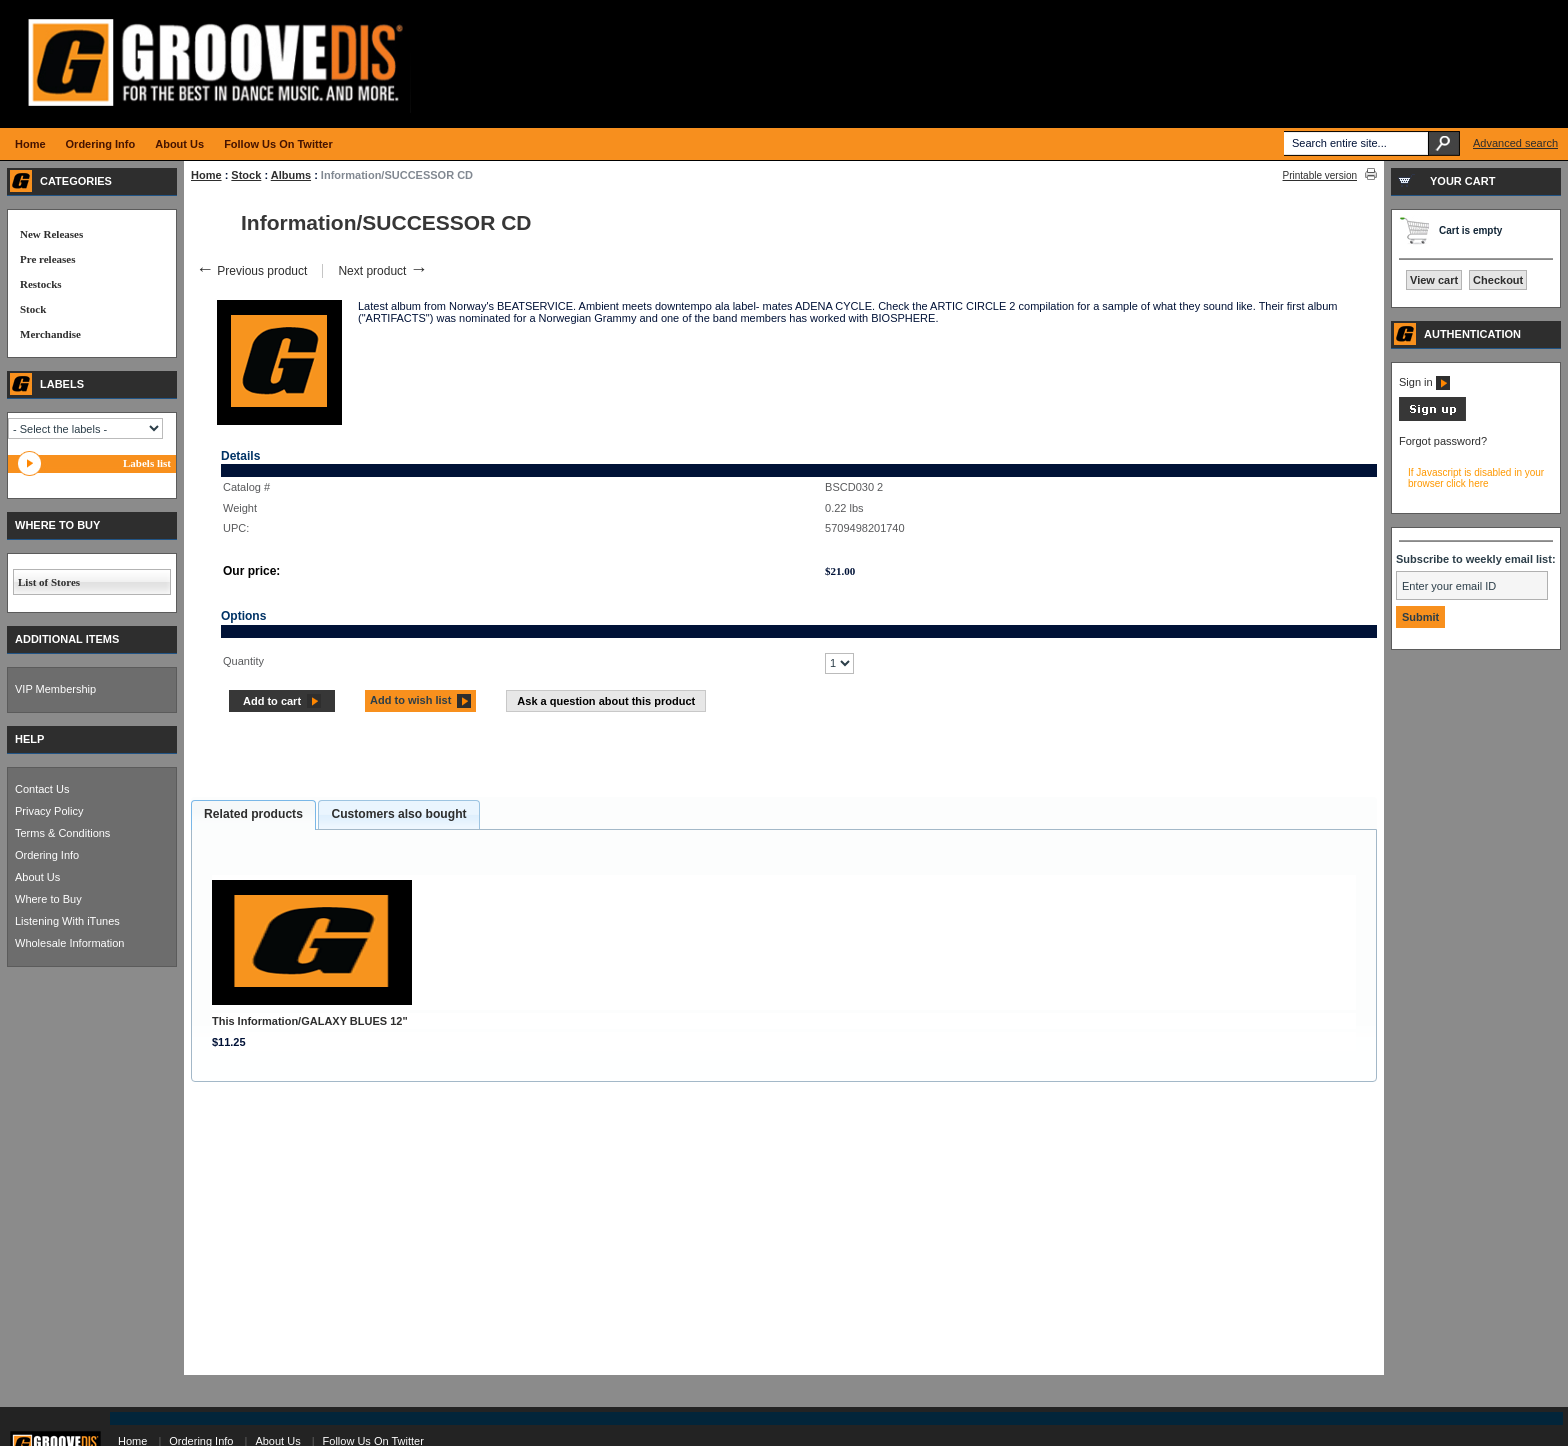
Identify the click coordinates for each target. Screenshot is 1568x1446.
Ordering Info (47, 855)
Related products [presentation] (253, 814)
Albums (291, 175)
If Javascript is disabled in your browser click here (1476, 478)
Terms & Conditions (62, 833)
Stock (246, 175)
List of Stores (49, 582)
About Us (37, 877)
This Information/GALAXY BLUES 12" (310, 1021)
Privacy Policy (49, 811)
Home (206, 175)
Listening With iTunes (67, 921)
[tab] (253, 815)
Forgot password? (1443, 441)
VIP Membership (55, 689)
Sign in (1424, 382)
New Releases (51, 234)
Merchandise (50, 334)
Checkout (1498, 280)
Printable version (1320, 175)
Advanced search (1515, 143)
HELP (29, 739)
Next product (382, 271)
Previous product (251, 271)
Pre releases (47, 259)
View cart (1434, 280)
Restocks (41, 284)
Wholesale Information (69, 943)
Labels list (147, 463)
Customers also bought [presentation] (398, 814)
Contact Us (42, 789)
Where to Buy (48, 899)
